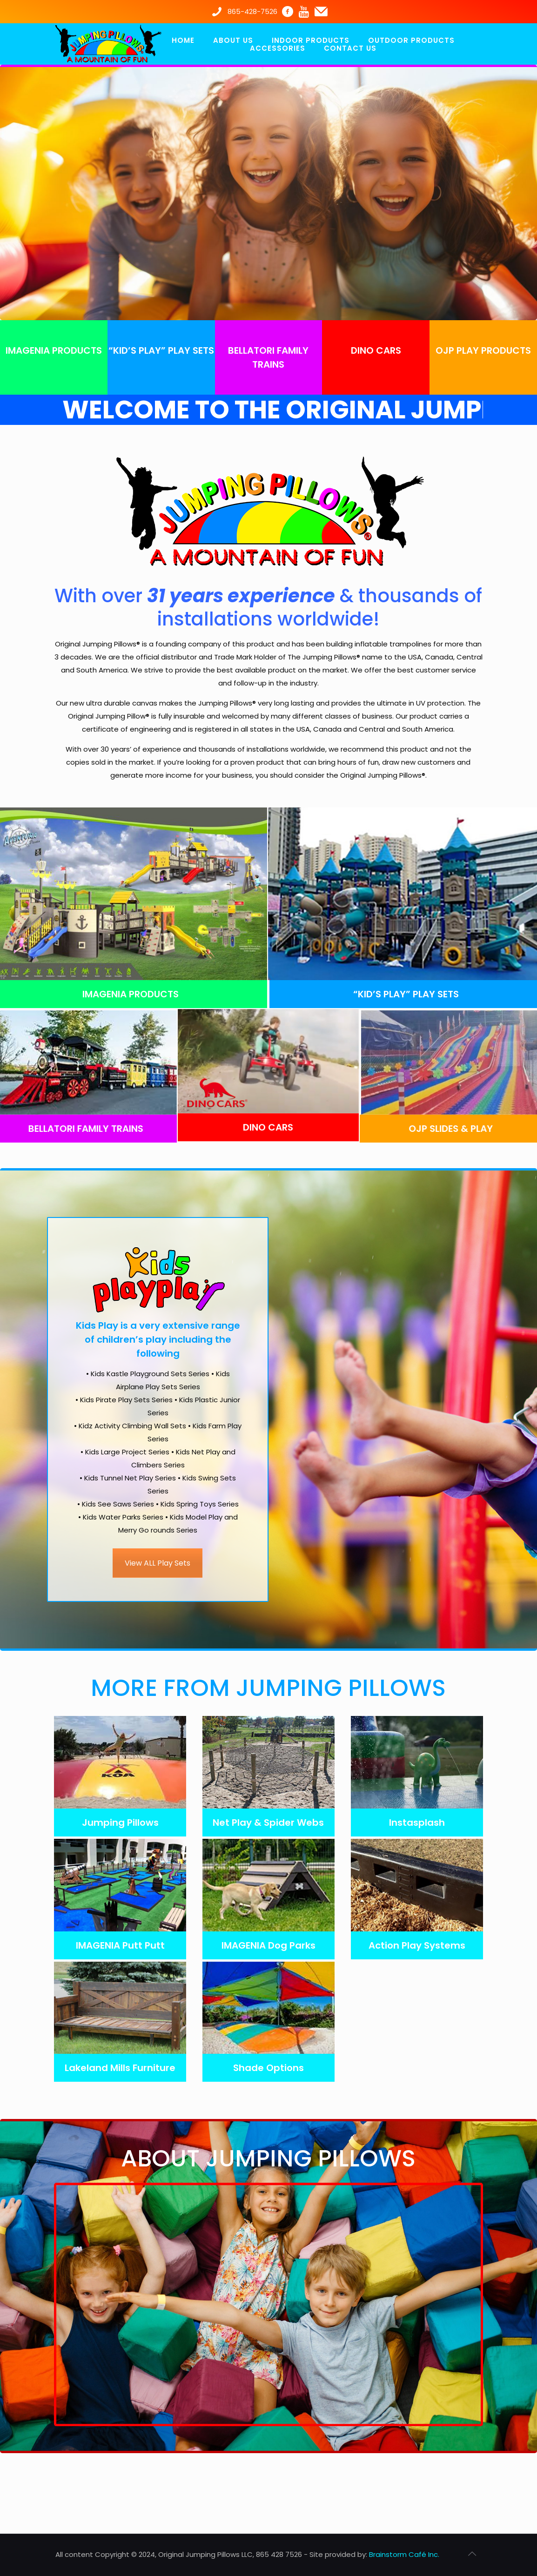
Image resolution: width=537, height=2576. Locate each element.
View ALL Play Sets (158, 1560)
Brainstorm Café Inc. (404, 2554)
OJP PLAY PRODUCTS (483, 350)
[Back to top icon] (472, 2553)
